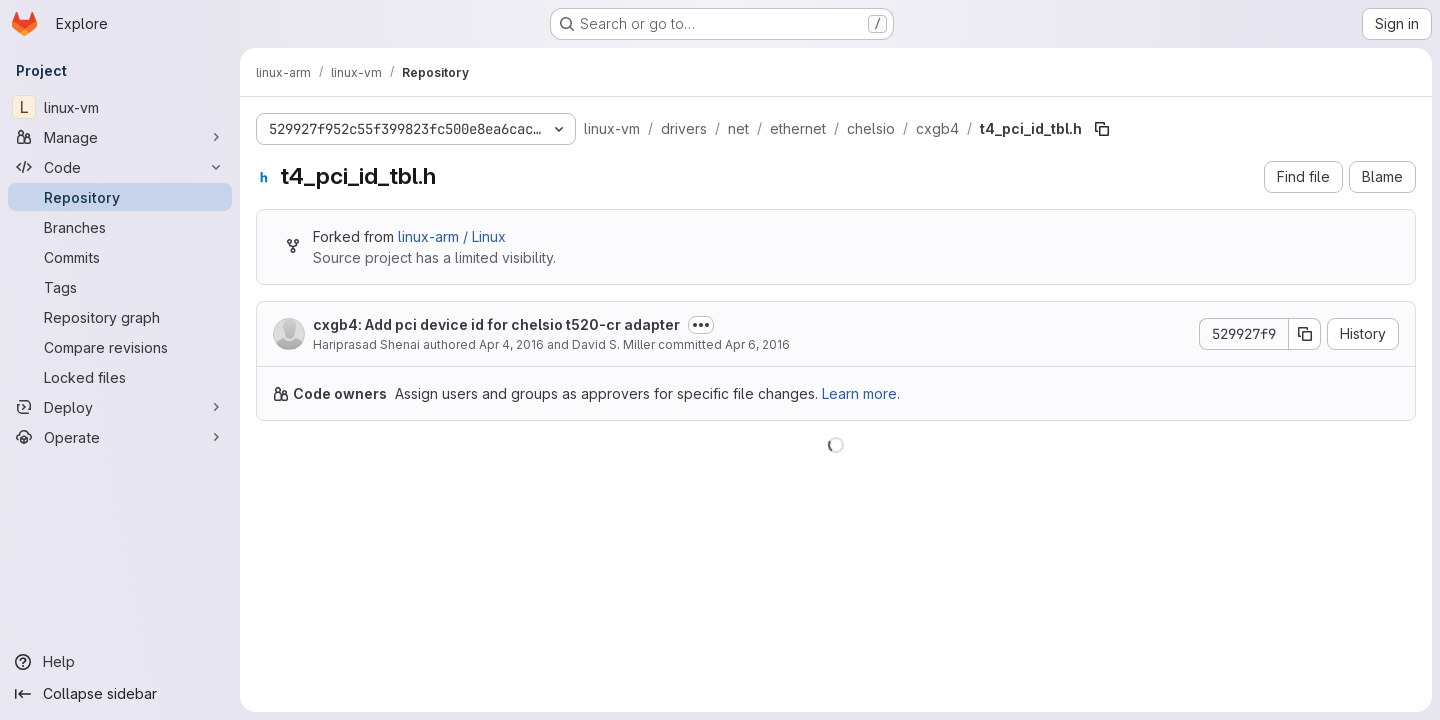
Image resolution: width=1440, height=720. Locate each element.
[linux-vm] (120, 107)
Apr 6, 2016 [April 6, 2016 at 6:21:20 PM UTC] (757, 344)
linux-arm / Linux (452, 236)
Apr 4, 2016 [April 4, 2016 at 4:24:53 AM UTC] (511, 344)
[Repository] (120, 197)
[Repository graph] (120, 317)
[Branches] (120, 227)
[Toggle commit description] (701, 325)
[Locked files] (120, 377)
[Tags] (120, 287)
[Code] (120, 167)
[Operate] (120, 437)
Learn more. (861, 393)
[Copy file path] (1102, 129)
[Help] (120, 662)
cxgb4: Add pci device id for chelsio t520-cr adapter (496, 324)
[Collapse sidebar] (120, 694)
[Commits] (120, 257)
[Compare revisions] (120, 347)
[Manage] (120, 137)
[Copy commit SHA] (1305, 334)
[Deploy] (120, 407)
